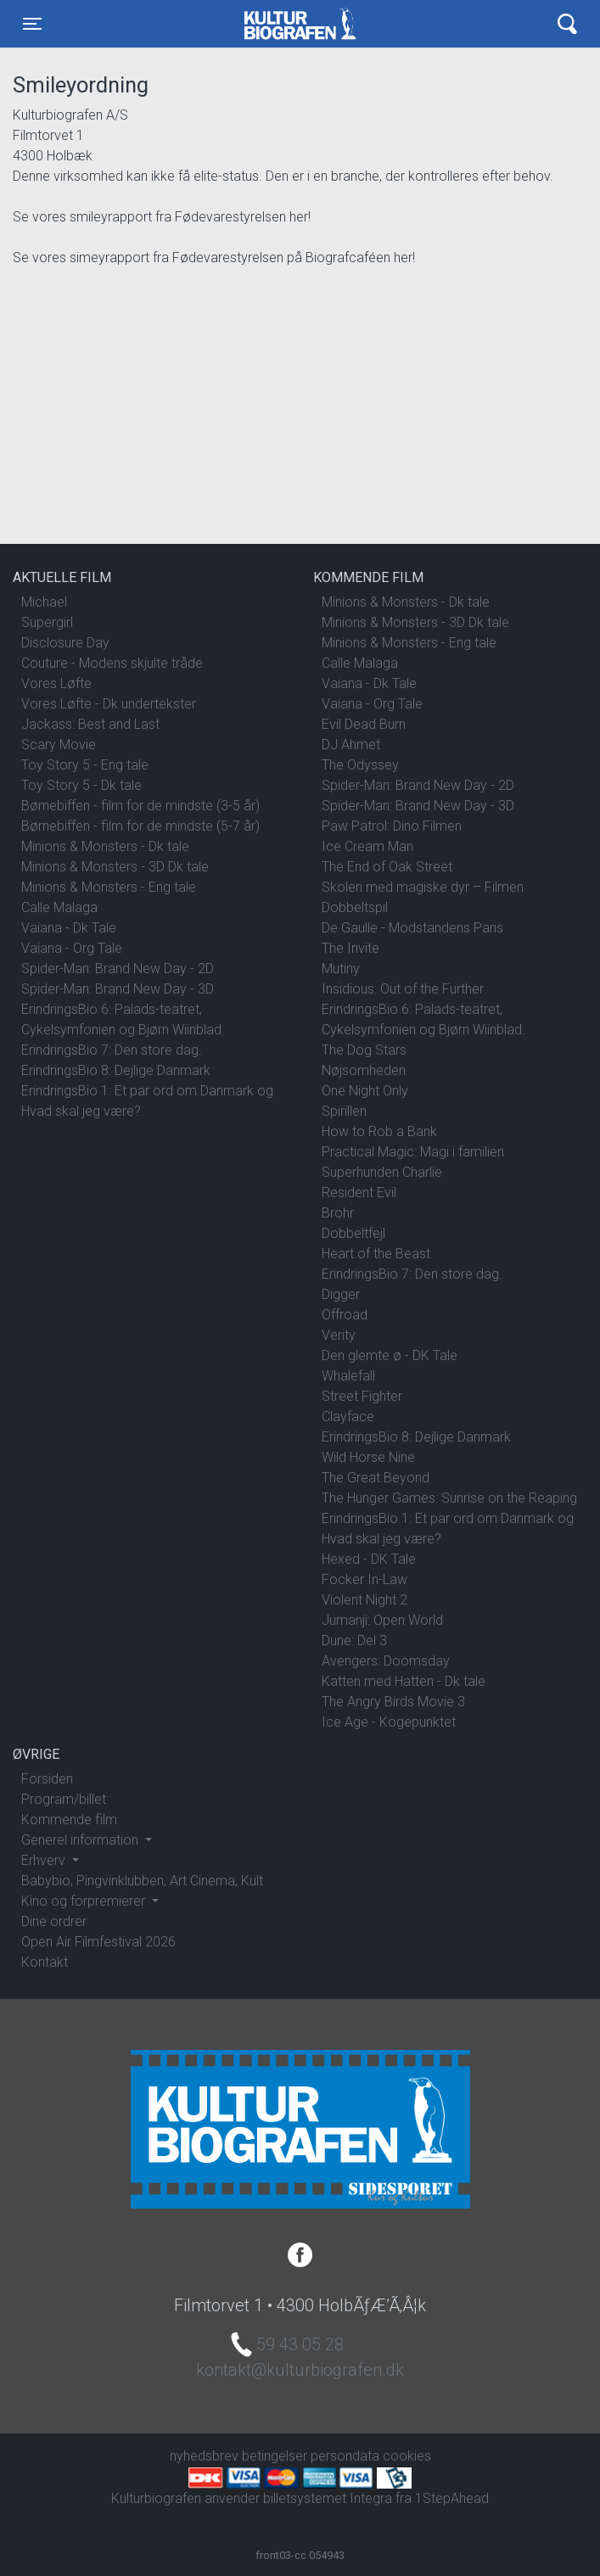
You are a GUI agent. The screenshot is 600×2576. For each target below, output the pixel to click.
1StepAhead (452, 2498)
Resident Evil (359, 1192)
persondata (345, 2456)
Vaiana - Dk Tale (68, 928)
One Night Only (365, 1091)
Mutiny (341, 968)
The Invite (350, 948)
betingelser (274, 2456)
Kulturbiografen (300, 24)
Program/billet (63, 1799)
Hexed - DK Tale (369, 1559)
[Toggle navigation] (32, 23)
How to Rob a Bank (379, 1131)
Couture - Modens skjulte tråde (112, 663)
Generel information (81, 1840)
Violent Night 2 (364, 1600)
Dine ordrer (54, 1921)
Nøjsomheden (364, 1070)
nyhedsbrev (204, 2456)
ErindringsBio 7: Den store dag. (111, 1050)
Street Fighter (362, 1396)
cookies (407, 2456)
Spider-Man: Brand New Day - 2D (117, 968)
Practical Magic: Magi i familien (413, 1152)
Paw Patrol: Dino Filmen (392, 826)
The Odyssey (360, 765)
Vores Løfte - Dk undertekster (108, 704)
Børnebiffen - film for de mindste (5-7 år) (140, 826)
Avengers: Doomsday (386, 1661)
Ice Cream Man (367, 846)
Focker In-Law (364, 1579)
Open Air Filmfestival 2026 (98, 1942)
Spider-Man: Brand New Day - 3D (117, 989)
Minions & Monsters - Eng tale (108, 887)
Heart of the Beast (376, 1254)
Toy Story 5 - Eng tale (85, 765)
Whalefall (348, 1376)
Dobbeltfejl (353, 1233)
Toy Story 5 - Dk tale (81, 785)
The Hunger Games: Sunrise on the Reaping (449, 1498)
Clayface (348, 1416)
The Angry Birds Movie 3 (393, 1702)
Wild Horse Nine (368, 1457)
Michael (44, 602)
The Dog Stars (364, 1050)
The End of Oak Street (387, 867)
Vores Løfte (56, 683)
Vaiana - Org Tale (71, 948)
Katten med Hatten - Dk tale (403, 1681)
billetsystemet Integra (327, 2498)
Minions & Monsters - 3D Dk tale (115, 867)
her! (300, 217)
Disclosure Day (65, 643)
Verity (339, 1335)
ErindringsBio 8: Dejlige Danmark (115, 1070)
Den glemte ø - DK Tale (389, 1355)
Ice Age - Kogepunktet (389, 1722)
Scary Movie (58, 744)
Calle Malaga (59, 907)
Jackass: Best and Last (90, 724)
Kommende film (69, 1820)
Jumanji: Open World (382, 1620)
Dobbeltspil (355, 907)
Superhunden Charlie (382, 1172)
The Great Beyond (375, 1478)
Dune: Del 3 (354, 1640)
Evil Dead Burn (364, 724)
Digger (341, 1294)
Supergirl (47, 622)
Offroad (344, 1315)
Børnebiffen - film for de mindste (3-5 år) (140, 806)
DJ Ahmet (351, 744)
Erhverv (45, 1860)
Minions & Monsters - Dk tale (105, 846)
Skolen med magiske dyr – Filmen (423, 887)
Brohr (338, 1213)
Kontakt (44, 1962)
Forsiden (47, 1779)
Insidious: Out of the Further (403, 989)
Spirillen (344, 1111)
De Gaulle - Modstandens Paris (412, 928)
